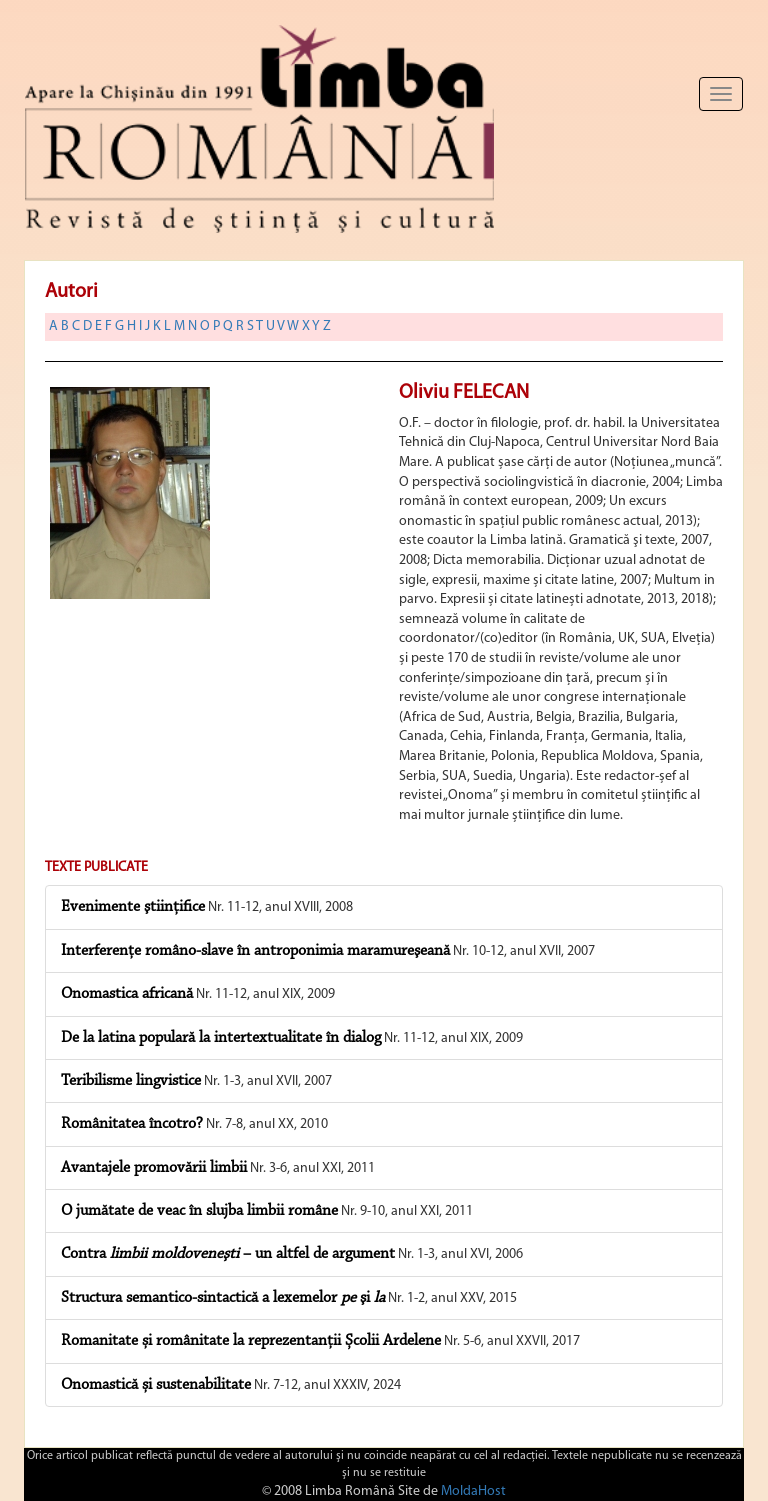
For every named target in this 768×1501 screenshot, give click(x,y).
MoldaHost (473, 1491)
